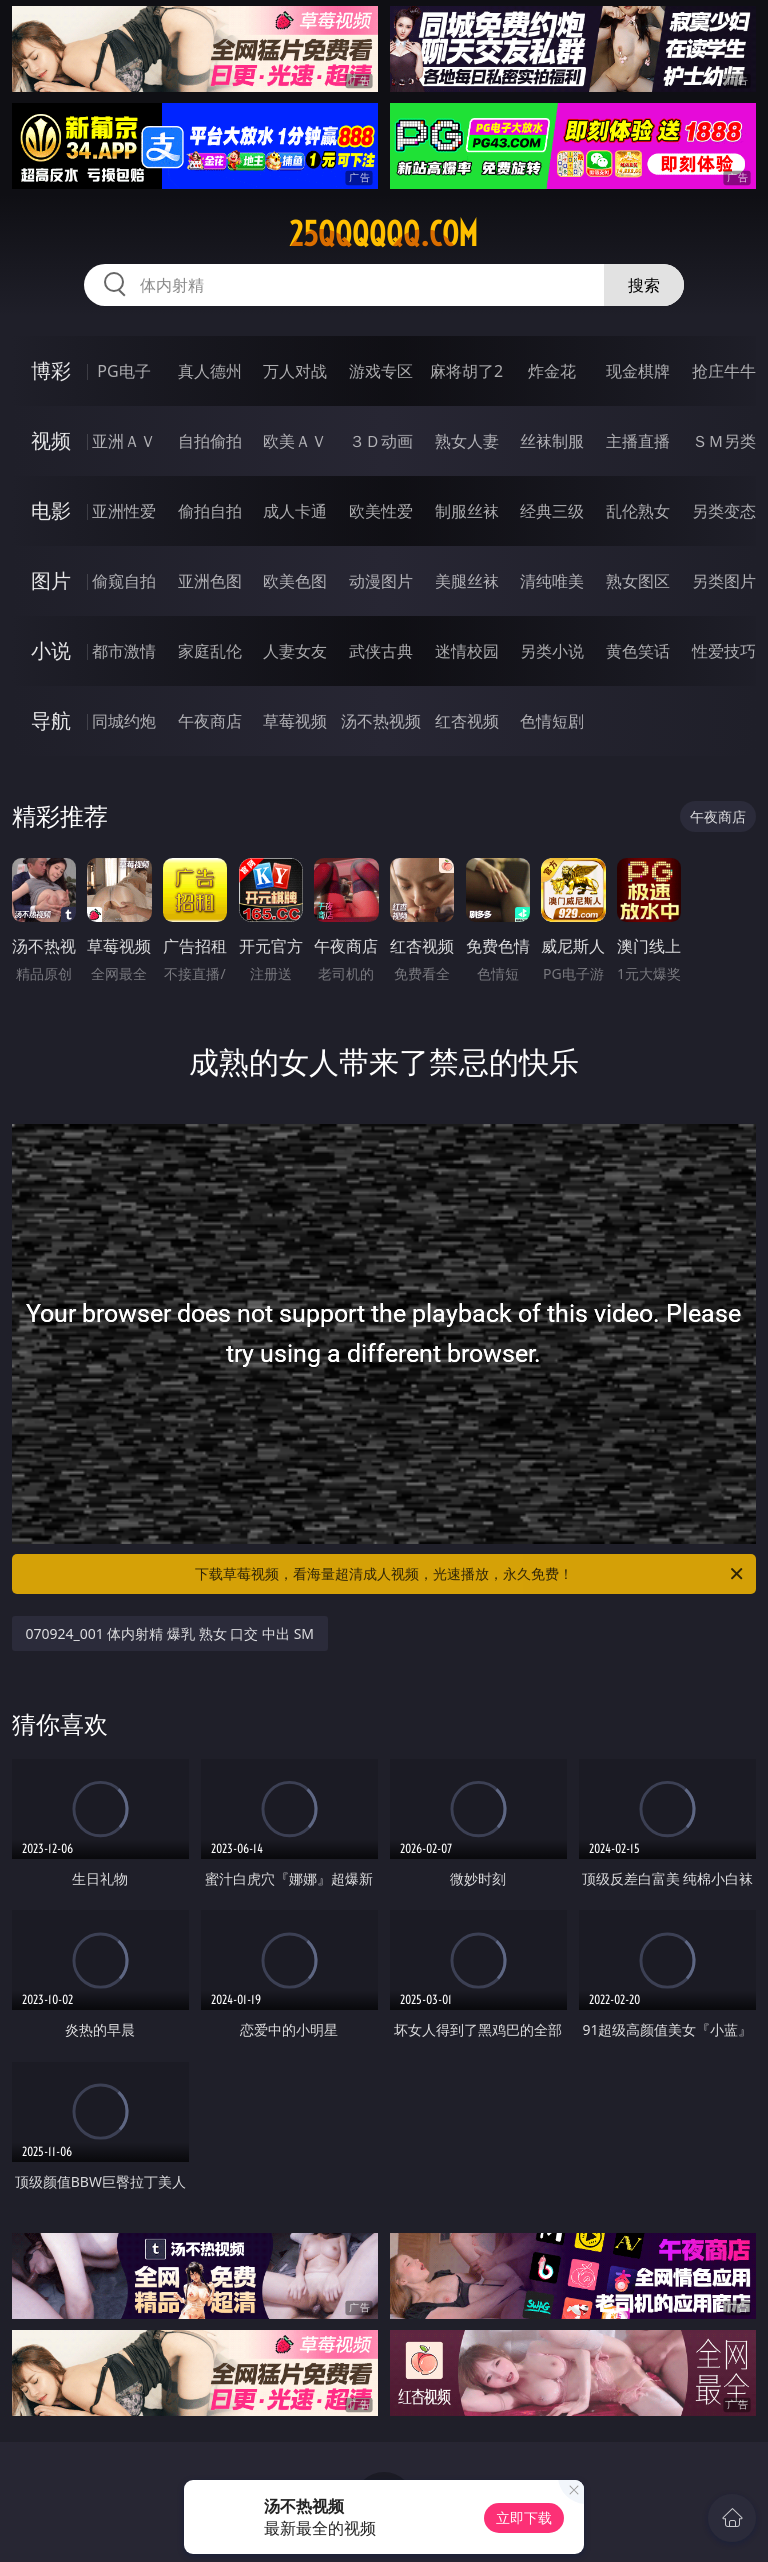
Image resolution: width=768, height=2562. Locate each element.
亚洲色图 (210, 581)
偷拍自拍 (210, 511)
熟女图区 (638, 581)
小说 (51, 650)
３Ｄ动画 (381, 441)
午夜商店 (210, 721)
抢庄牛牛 (724, 371)
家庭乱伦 (210, 651)
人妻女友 (295, 651)
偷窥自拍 (124, 581)
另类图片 (724, 581)
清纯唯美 (552, 581)
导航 (51, 720)
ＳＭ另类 (724, 441)
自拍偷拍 (210, 441)
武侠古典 (381, 651)
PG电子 (123, 371)
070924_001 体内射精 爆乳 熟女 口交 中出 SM (170, 1633)
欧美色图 (295, 581)
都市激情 (124, 651)
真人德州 (210, 371)
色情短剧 (552, 721)
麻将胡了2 (466, 371)
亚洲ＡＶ (124, 441)
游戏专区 (381, 371)
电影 (51, 510)
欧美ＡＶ (295, 441)
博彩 (51, 370)
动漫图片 (381, 581)
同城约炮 (124, 721)
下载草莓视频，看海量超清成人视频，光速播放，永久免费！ (470, 1574)
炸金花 (552, 371)
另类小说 (552, 651)
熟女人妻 (467, 441)
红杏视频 (467, 721)
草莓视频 (295, 721)
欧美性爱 (381, 511)
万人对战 (295, 371)
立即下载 (524, 2517)
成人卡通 (295, 511)
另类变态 (724, 511)
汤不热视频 (381, 721)
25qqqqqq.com (383, 234)
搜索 (644, 285)
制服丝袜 (467, 511)
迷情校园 (467, 651)
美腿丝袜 (467, 581)
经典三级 (552, 511)
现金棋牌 (638, 371)
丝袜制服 (552, 441)
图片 (51, 580)
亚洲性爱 (124, 511)
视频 (51, 440)
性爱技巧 (724, 651)
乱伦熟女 (638, 511)
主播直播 (638, 441)
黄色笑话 (638, 651)
